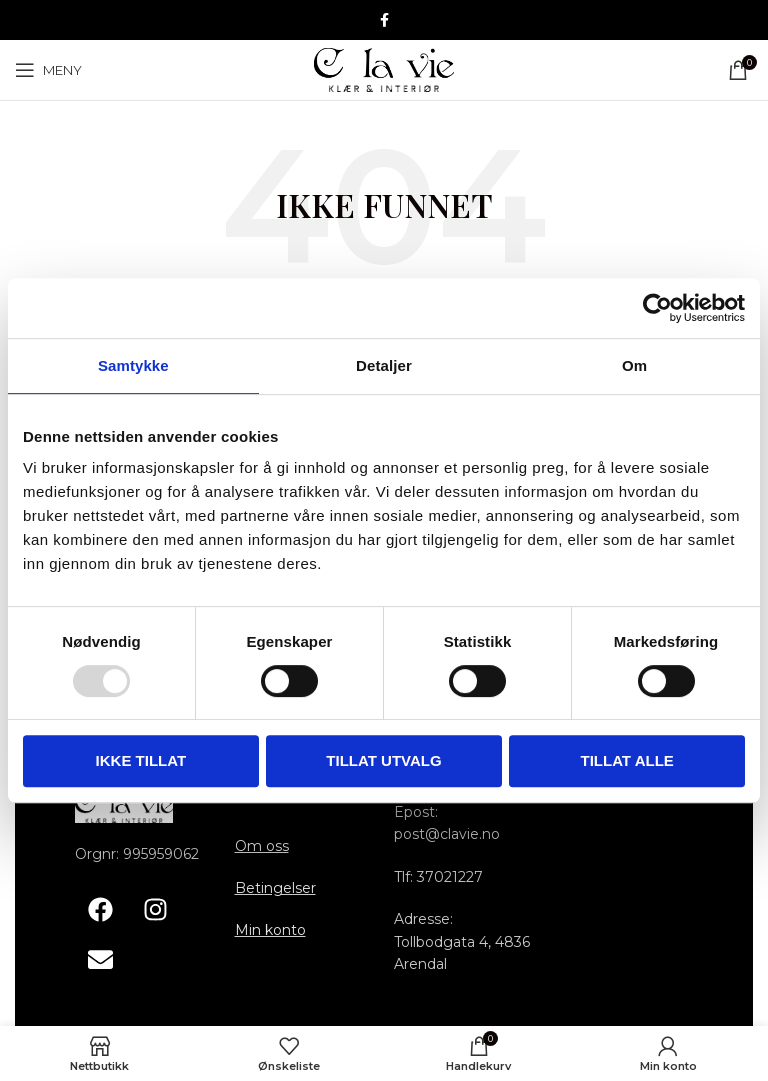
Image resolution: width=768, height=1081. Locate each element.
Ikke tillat (141, 760)
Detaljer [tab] (384, 365)
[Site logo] (384, 69)
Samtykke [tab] (133, 365)
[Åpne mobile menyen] (48, 70)
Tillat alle (627, 760)
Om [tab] (634, 365)
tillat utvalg (383, 760)
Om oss (262, 846)
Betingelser (275, 888)
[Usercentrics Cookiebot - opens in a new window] (657, 308)
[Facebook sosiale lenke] (384, 20)
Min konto (270, 930)
